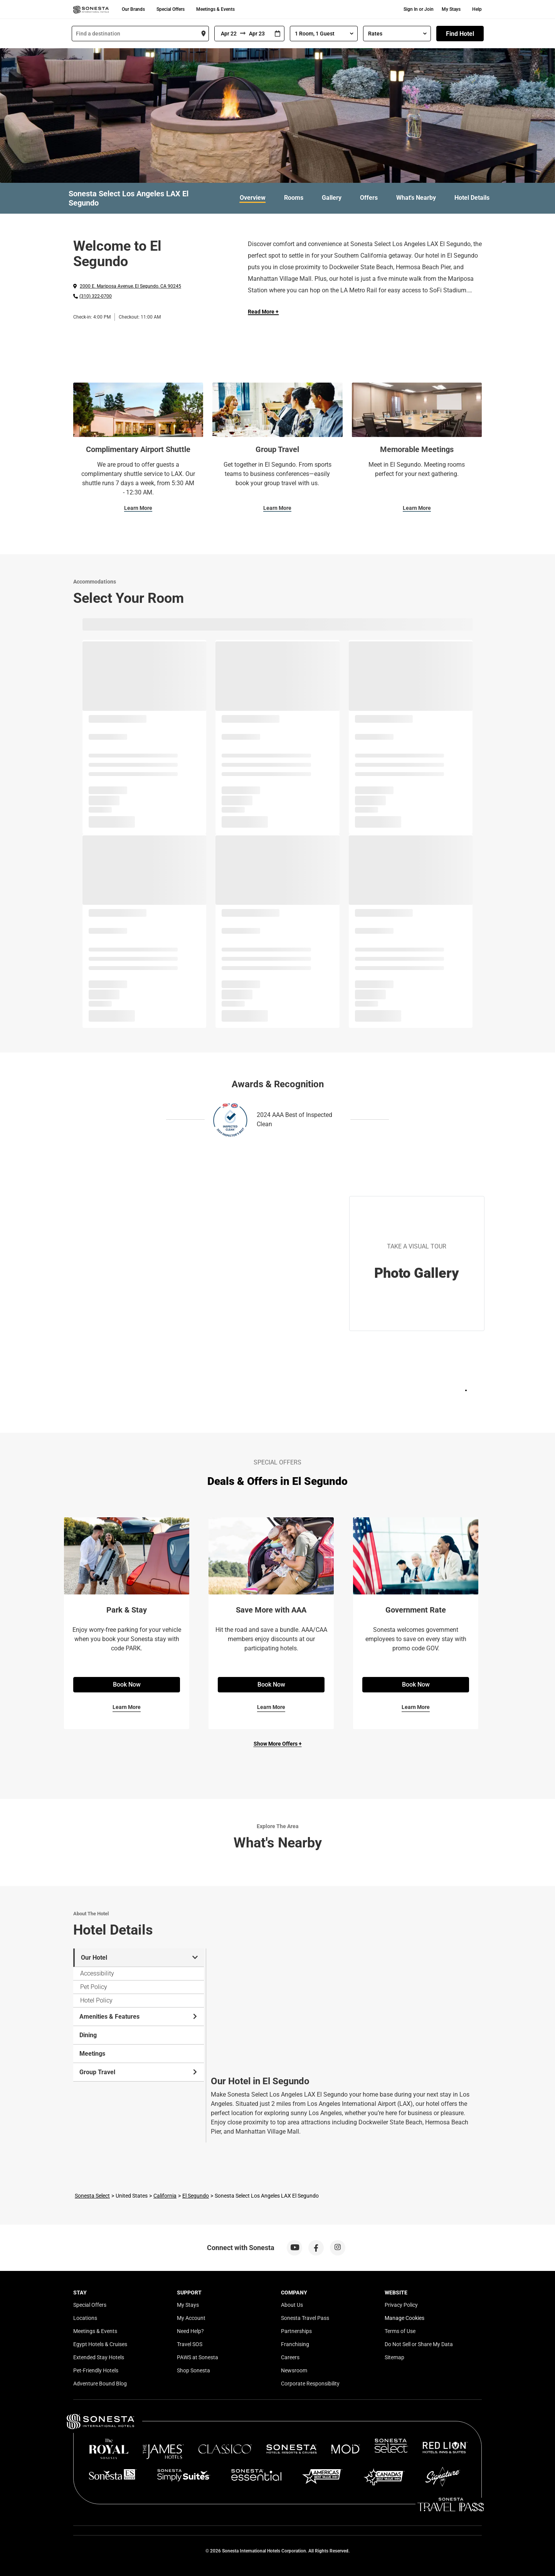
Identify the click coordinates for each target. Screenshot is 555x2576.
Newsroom (294, 2370)
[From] (227, 33)
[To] (258, 33)
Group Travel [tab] (138, 2072)
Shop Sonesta (193, 2370)
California (165, 2196)
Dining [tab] (88, 2035)
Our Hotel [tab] (139, 1957)
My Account (191, 2318)
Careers (290, 2357)
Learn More (138, 508)
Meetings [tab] (92, 2053)
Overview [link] (253, 197)
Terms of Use (400, 2331)
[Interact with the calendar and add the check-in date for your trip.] (277, 33)
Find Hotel (460, 33)
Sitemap (394, 2357)
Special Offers (170, 9)
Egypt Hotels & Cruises (100, 2344)
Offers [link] (369, 197)
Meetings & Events (215, 9)
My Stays (451, 9)
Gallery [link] (331, 197)
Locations (85, 2318)
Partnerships (296, 2331)
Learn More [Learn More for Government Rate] (416, 1707)
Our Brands (133, 9)
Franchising (295, 2344)
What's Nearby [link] (416, 197)
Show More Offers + (278, 1744)
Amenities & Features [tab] (138, 2016)
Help (477, 9)
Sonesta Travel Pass (305, 2318)
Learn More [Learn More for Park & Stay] (127, 1707)
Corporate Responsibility (310, 2383)
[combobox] (140, 33)
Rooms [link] (293, 197)
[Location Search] (140, 33)
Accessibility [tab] (97, 1973)
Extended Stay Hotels (98, 2357)
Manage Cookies (404, 2318)
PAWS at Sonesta (197, 2357)
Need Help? (190, 2331)
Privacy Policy (401, 2305)
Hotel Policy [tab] (96, 2000)
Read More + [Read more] (263, 312)
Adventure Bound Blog (100, 2383)
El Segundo (195, 2196)
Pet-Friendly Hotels (95, 2370)
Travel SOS (189, 2344)
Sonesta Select (92, 2196)
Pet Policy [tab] (93, 1987)
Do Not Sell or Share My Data (419, 2344)
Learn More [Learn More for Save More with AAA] (271, 1707)
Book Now (127, 1684)
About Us (292, 2305)
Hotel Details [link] (471, 197)
